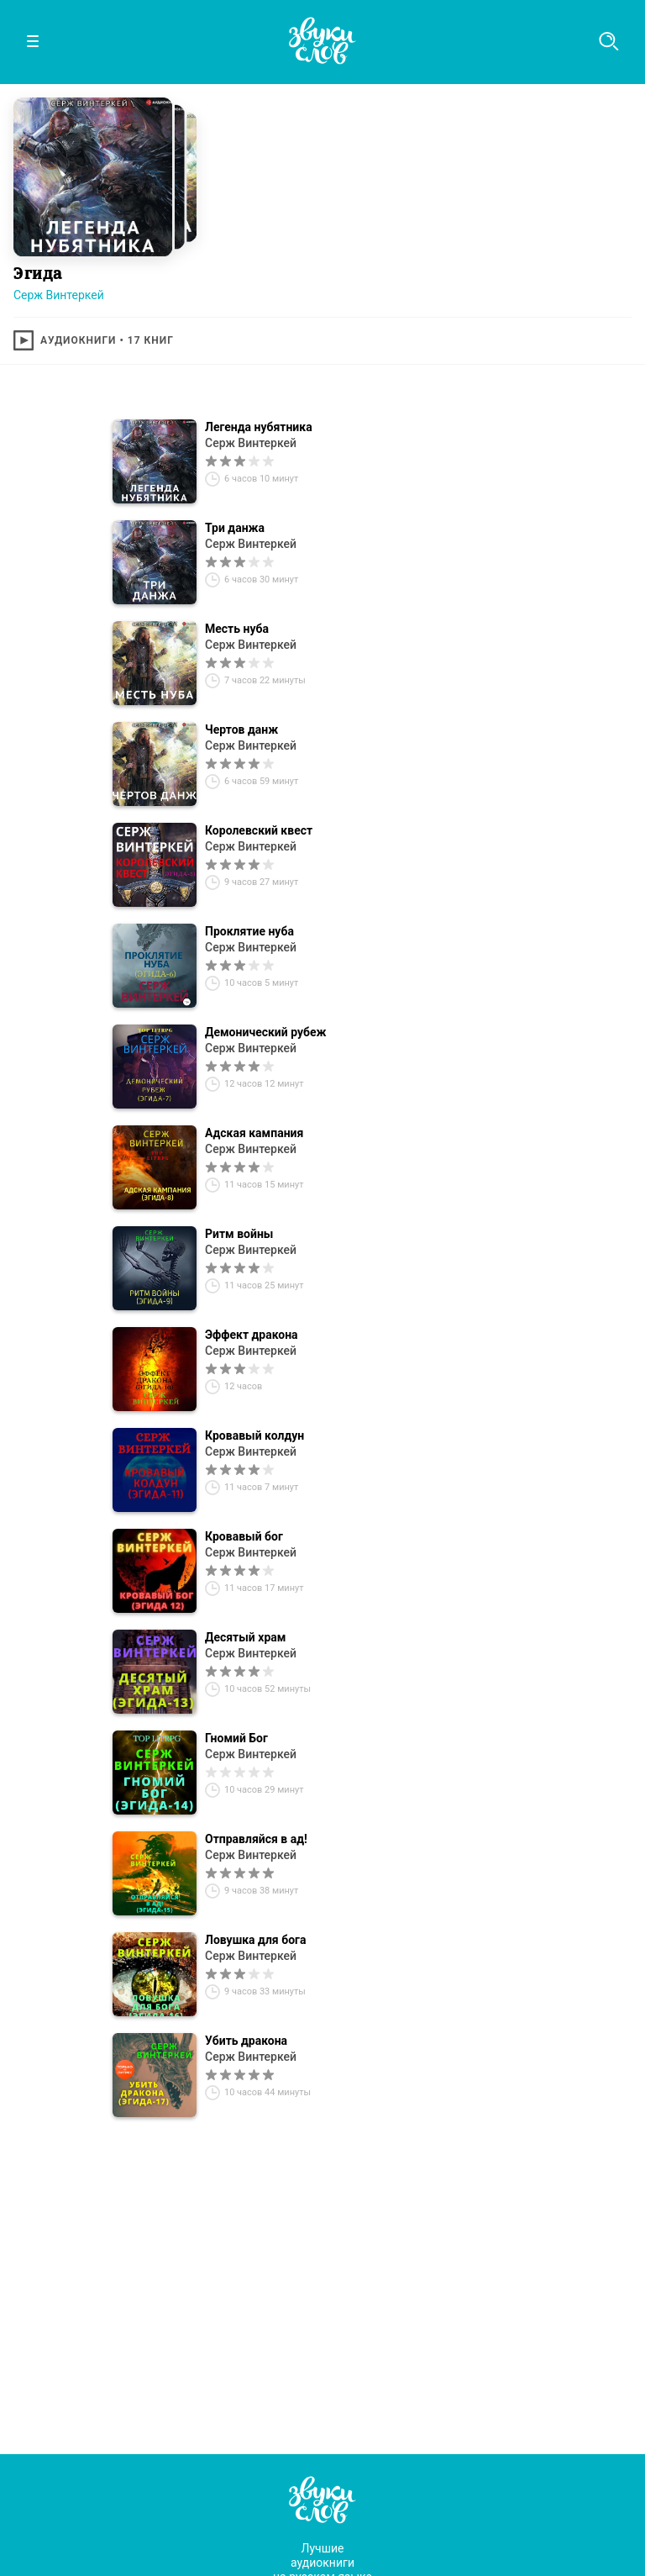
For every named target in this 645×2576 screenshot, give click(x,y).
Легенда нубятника (258, 427)
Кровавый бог (244, 1536)
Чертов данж (241, 729)
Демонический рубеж (266, 1032)
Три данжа (235, 528)
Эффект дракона (251, 1334)
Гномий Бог (236, 1738)
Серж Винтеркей (58, 295)
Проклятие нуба (249, 931)
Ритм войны (239, 1234)
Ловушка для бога (255, 1939)
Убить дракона (246, 2040)
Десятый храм (245, 1637)
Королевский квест (258, 830)
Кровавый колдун (254, 1435)
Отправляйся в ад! (256, 1839)
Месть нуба (237, 628)
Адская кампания (254, 1133)
